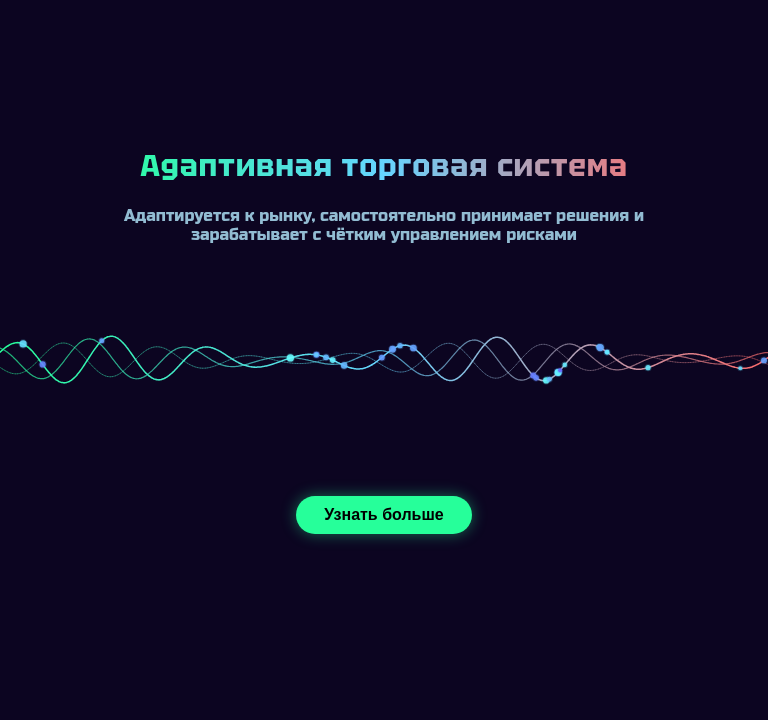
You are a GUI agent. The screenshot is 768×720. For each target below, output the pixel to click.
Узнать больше (383, 514)
